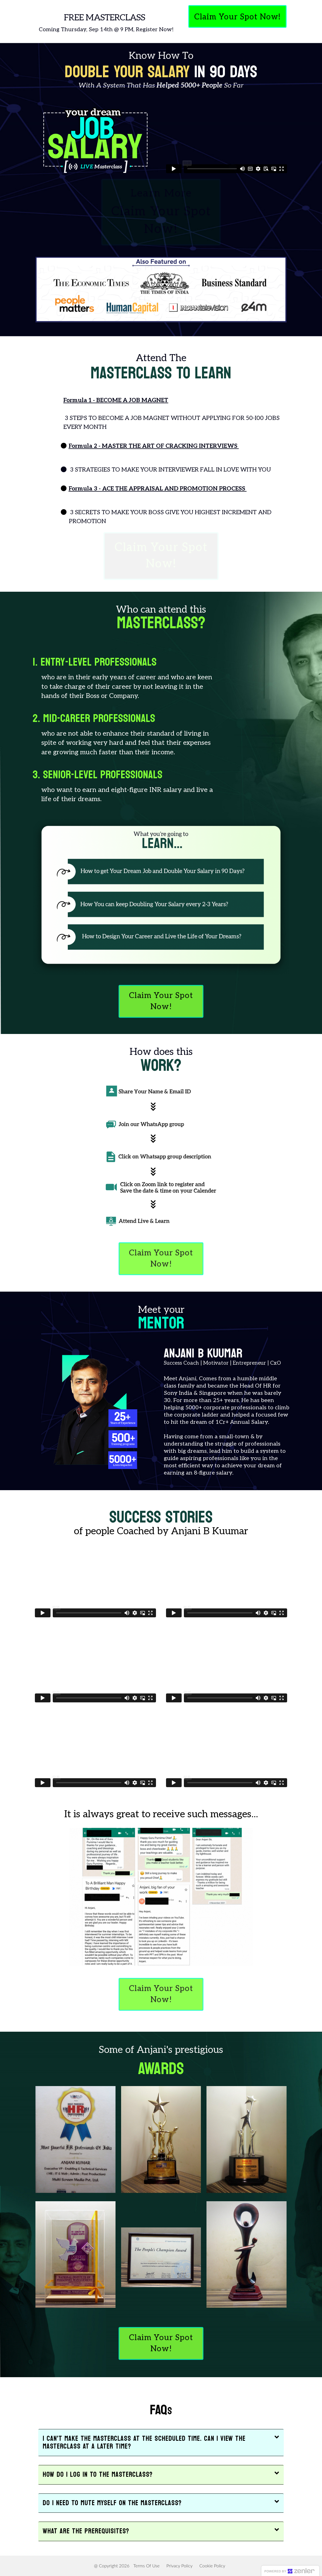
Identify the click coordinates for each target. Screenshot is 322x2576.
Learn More (161, 212)
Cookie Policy (212, 2565)
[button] (161, 2442)
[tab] (161, 2442)
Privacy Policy (179, 2565)
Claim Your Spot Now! (161, 556)
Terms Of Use (146, 2565)
